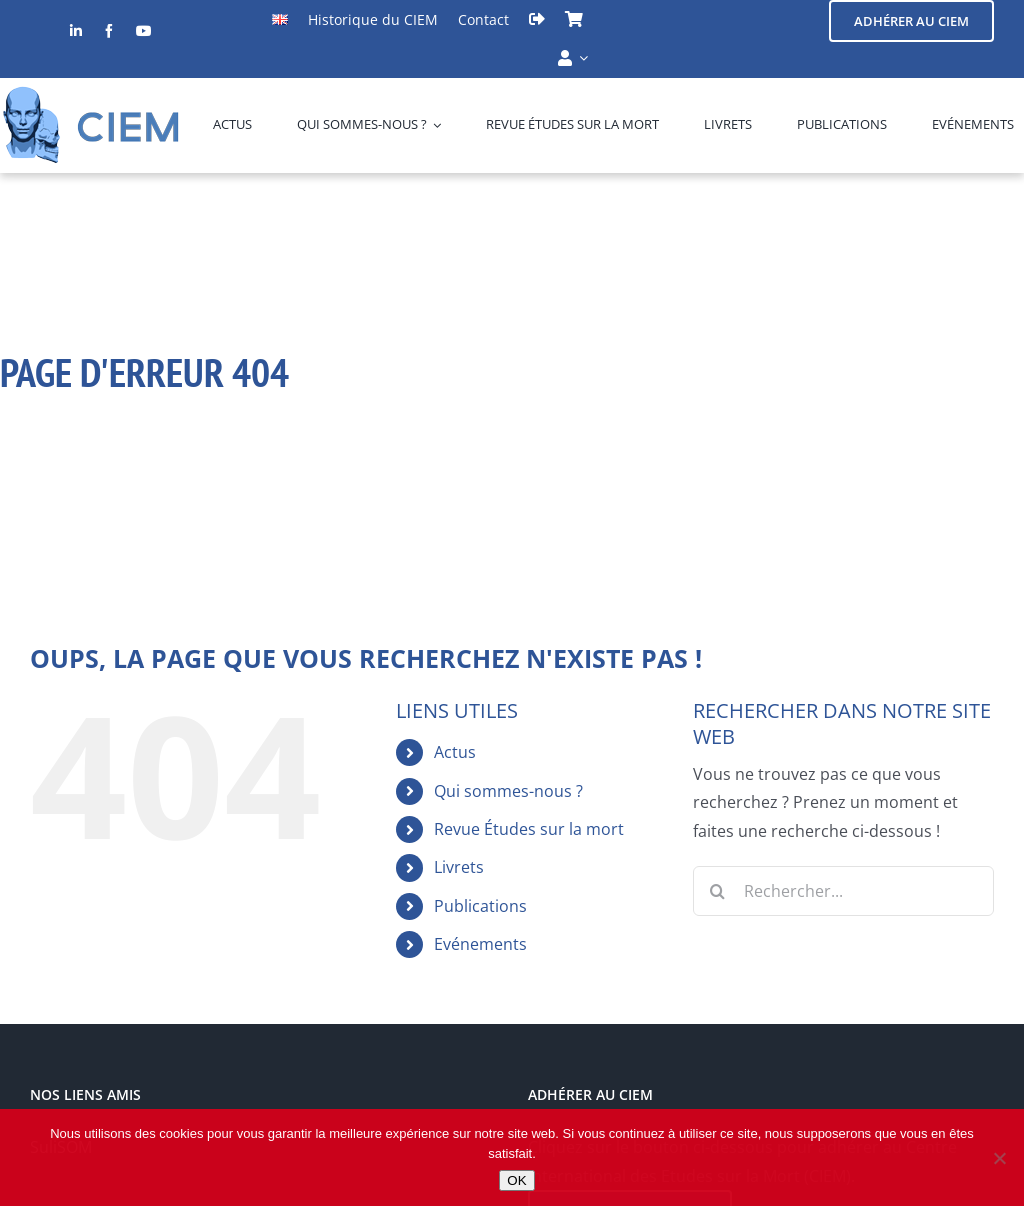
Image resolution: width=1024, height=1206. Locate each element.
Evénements (480, 944)
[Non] (999, 1158)
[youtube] (144, 31)
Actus (455, 752)
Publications (480, 906)
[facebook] (109, 31)
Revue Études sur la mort (529, 829)
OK (516, 1180)
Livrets (459, 867)
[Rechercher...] (843, 891)
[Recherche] (718, 891)
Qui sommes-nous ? (508, 791)
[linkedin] (76, 31)
